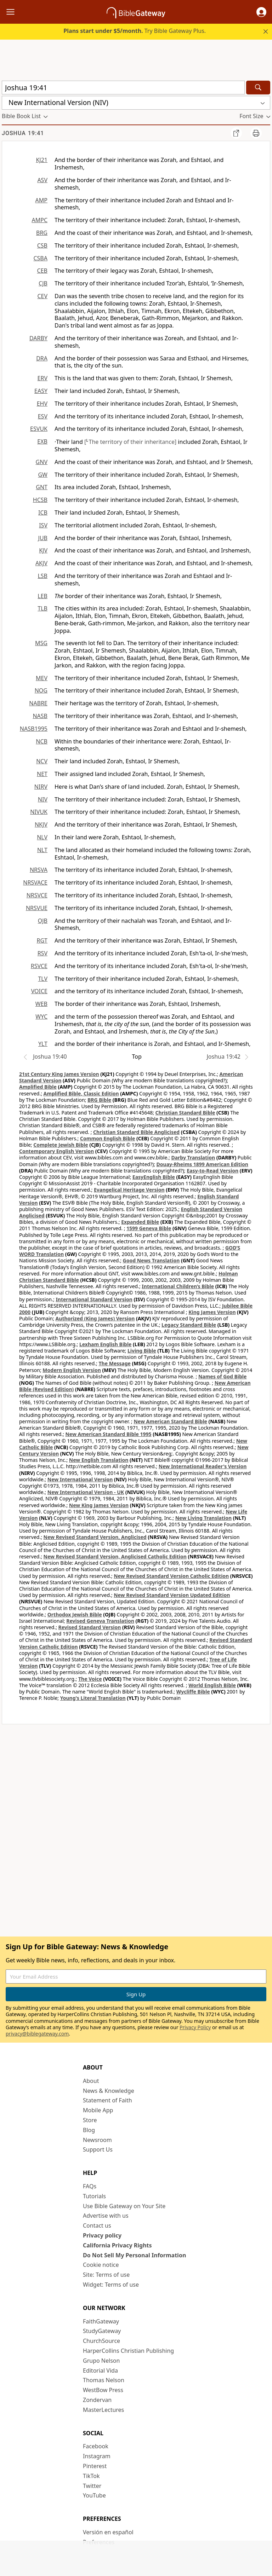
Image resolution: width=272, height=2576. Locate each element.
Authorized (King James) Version (95, 1318)
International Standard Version (94, 1299)
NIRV (40, 787)
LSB (42, 576)
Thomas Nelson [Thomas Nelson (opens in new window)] (103, 2380)
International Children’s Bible (178, 1286)
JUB (42, 538)
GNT (41, 487)
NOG (41, 690)
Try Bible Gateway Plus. (134, 31)
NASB (40, 716)
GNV (41, 462)
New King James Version (99, 1505)
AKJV (41, 563)
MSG (41, 643)
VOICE (39, 991)
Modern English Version (71, 1370)
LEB (42, 596)
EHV (42, 403)
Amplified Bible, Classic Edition (81, 1093)
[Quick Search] (123, 87)
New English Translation (99, 1460)
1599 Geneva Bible (148, 1228)
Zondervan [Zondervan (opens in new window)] (97, 2400)
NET (42, 774)
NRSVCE (37, 895)
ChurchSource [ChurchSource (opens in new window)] (101, 2341)
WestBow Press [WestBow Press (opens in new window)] (103, 2390)
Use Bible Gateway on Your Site (124, 2206)
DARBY (38, 338)
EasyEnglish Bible (153, 1177)
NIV (42, 799)
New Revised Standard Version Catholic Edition (171, 1576)
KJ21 (41, 160)
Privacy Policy (195, 2027)
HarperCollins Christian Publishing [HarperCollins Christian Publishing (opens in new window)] (128, 2351)
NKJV (41, 824)
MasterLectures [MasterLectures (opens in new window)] (103, 2410)
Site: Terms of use (106, 2275)
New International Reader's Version (203, 1466)
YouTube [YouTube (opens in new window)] (94, 2495)
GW (42, 475)
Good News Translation (151, 1260)
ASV (42, 180)
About (91, 2081)
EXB (42, 441)
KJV (43, 550)
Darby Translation (193, 1157)
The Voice (90, 1678)
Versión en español (108, 2532)
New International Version (80, 1479)
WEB (41, 1004)
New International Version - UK (85, 1492)
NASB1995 (33, 729)
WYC (41, 1016)
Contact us (97, 2225)
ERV (42, 378)
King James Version (212, 1312)
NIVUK (38, 812)
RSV (42, 953)
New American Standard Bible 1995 (108, 1434)
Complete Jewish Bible (60, 1144)
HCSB (40, 500)
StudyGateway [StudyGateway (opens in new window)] (102, 2331)
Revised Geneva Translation (100, 1620)
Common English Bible (107, 1138)
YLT (42, 1044)
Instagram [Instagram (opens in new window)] (96, 2456)
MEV (41, 678)
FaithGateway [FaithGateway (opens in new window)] (101, 2321)
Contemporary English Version (56, 1151)
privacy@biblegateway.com (37, 2033)
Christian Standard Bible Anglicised (136, 1132)
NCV (41, 761)
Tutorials (94, 2196)
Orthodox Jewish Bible (74, 1614)
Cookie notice (101, 2265)
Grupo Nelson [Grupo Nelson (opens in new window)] (101, 2360)
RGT (42, 940)
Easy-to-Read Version (212, 1170)
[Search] (258, 87)
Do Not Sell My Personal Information (134, 2255)
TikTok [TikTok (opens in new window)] (91, 2476)
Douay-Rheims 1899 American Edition (202, 1164)
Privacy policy (102, 2235)
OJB (42, 921)
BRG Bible (99, 1099)
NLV (42, 837)
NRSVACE (35, 882)
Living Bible (142, 1350)
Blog (89, 2130)
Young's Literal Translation (93, 1698)
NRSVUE (36, 908)
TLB (42, 608)
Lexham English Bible (105, 1344)
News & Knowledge (108, 2091)
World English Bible (212, 1685)
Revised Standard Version (89, 1627)
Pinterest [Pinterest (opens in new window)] (95, 2466)
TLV (42, 979)
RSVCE (39, 966)
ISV (43, 525)
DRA (41, 358)
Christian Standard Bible (185, 1112)
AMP (41, 200)
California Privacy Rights (117, 2245)
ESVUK (38, 429)
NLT (42, 850)
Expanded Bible (140, 1221)
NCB (41, 741)
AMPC (39, 220)
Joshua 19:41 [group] (23, 133)
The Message (115, 1363)
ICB (42, 512)
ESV (42, 416)
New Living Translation (203, 1518)
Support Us (98, 2149)
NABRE (38, 703)
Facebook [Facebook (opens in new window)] (95, 2446)
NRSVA (38, 870)
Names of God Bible (222, 1376)
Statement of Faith (107, 2100)
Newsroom (97, 2140)
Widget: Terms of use (111, 2284)
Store (90, 2120)
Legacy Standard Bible (189, 1324)
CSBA (40, 258)
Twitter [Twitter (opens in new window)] (92, 2486)
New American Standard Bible (170, 1421)
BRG (41, 233)
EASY (40, 391)
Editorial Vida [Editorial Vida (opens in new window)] (100, 2370)
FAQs (89, 2186)
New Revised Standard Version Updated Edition (172, 1595)
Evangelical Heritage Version (129, 1189)
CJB (43, 283)
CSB (42, 245)
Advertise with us (106, 2215)
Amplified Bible (38, 1086)
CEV (42, 296)
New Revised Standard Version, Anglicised (95, 1537)
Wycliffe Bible (193, 1691)
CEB (42, 270)
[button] (261, 12)
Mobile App (98, 2110)
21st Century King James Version (59, 1074)
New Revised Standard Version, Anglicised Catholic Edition (115, 1556)
